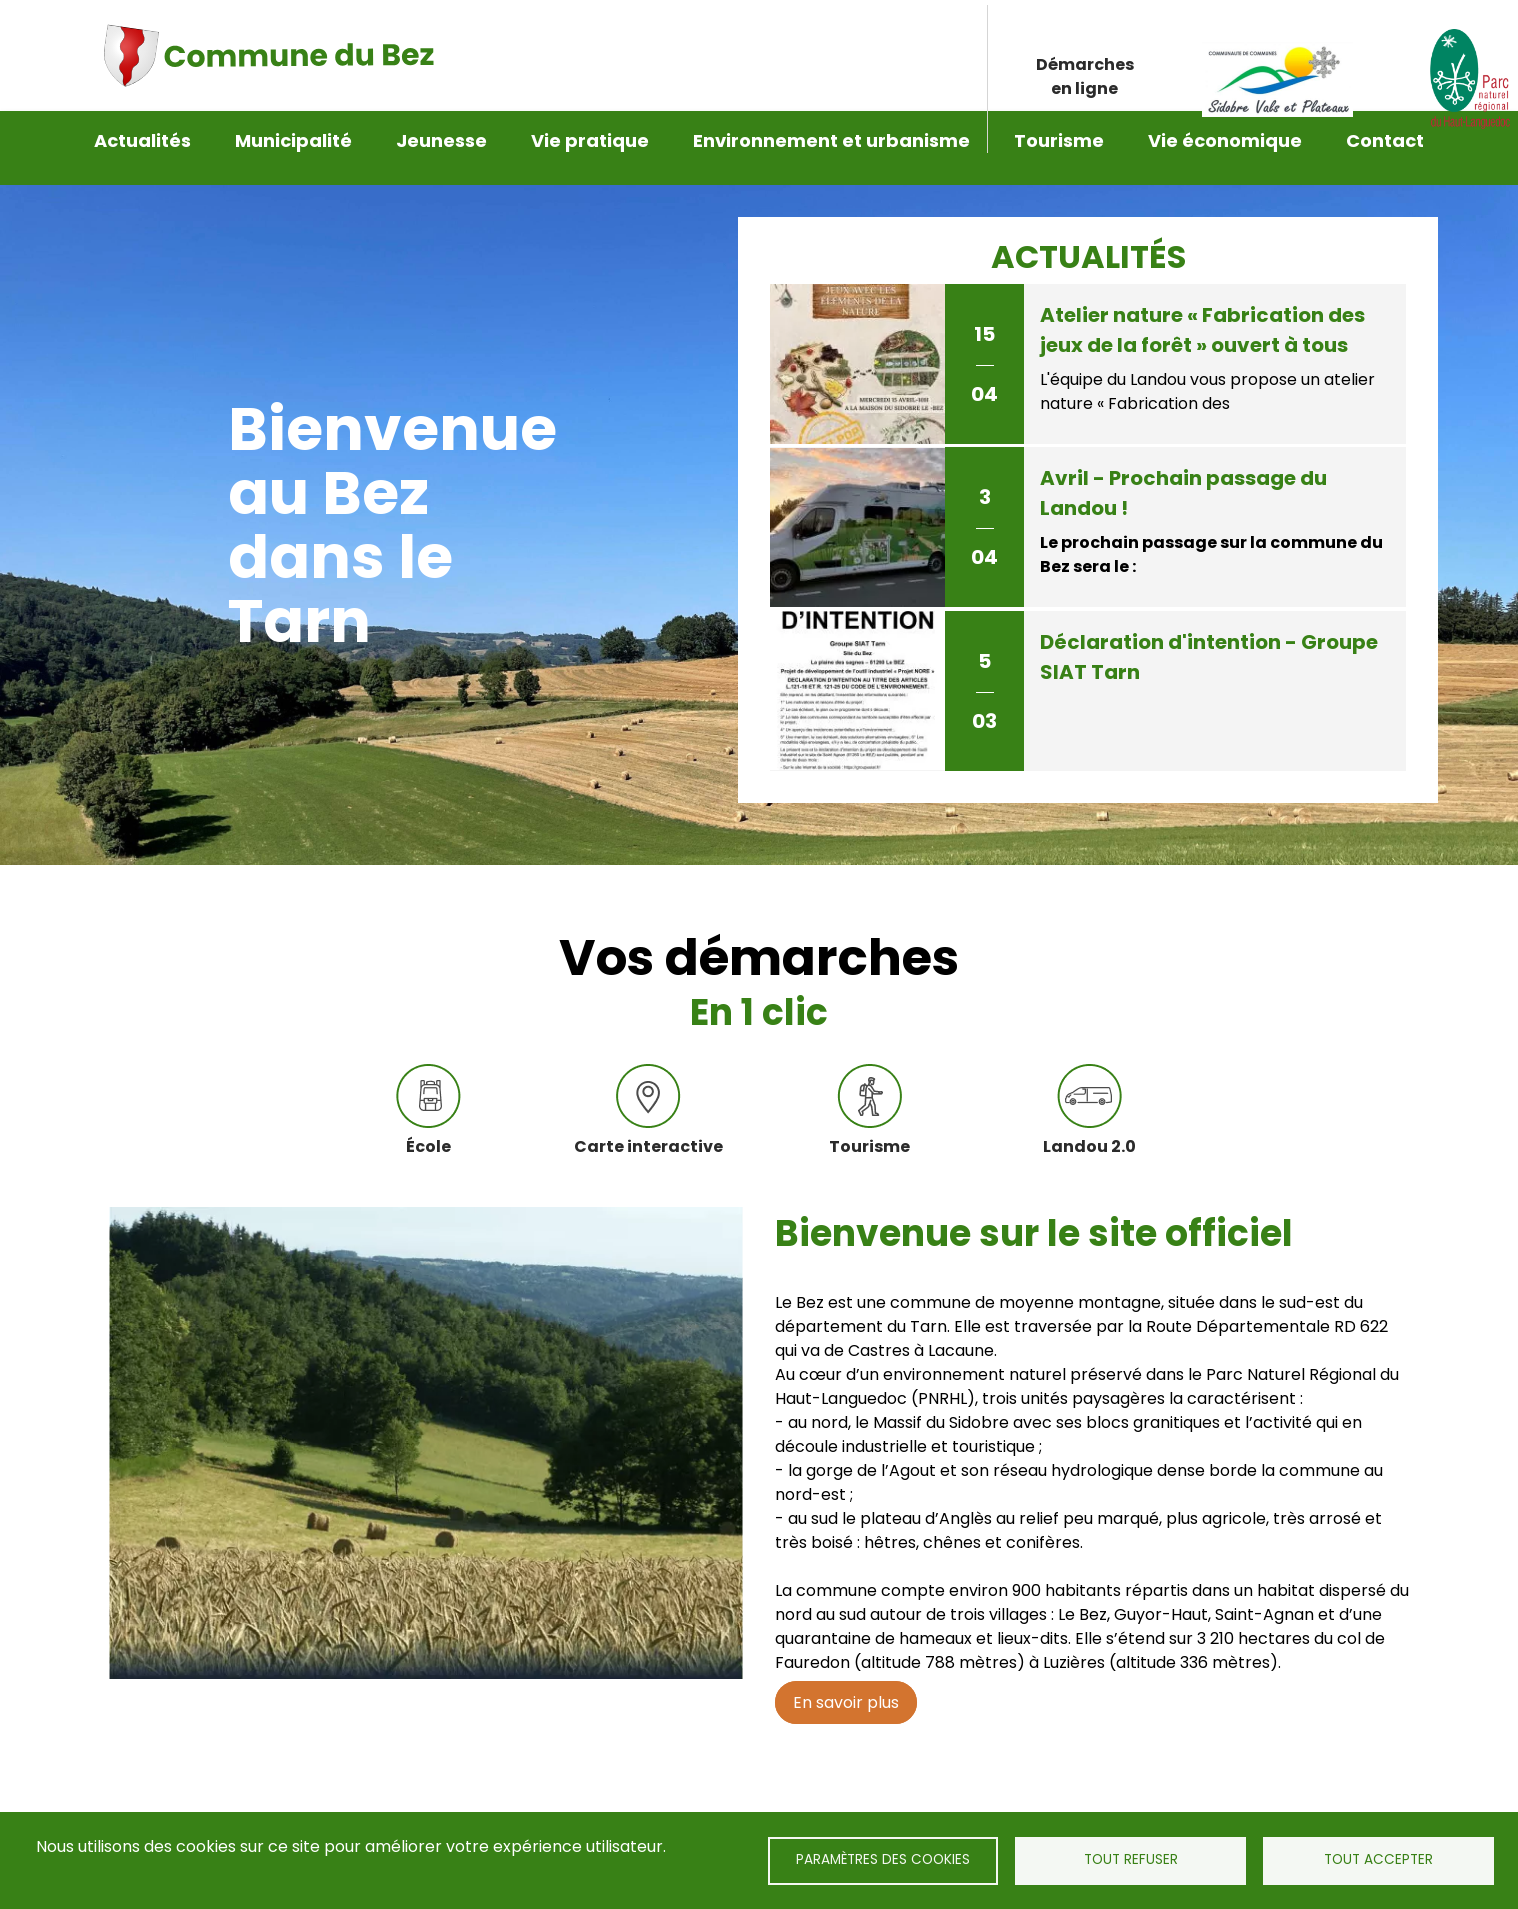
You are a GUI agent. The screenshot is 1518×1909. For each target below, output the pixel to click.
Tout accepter (1378, 1859)
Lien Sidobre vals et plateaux (1279, 58)
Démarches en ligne (1085, 57)
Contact (1385, 140)
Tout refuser (1131, 1859)
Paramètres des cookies (883, 1859)
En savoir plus (846, 1687)
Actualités (142, 140)
